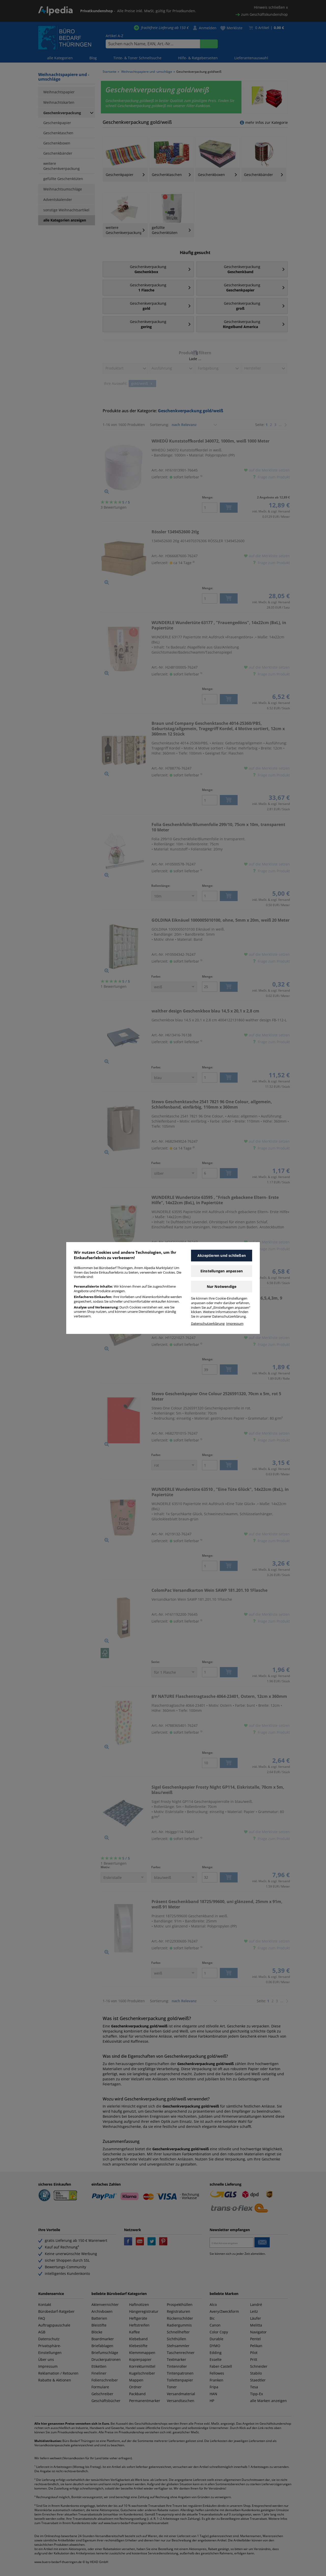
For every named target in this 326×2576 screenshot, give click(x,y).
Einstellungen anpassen (221, 1271)
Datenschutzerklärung (208, 1323)
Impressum (234, 1323)
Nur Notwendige (222, 1286)
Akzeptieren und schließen (221, 1255)
